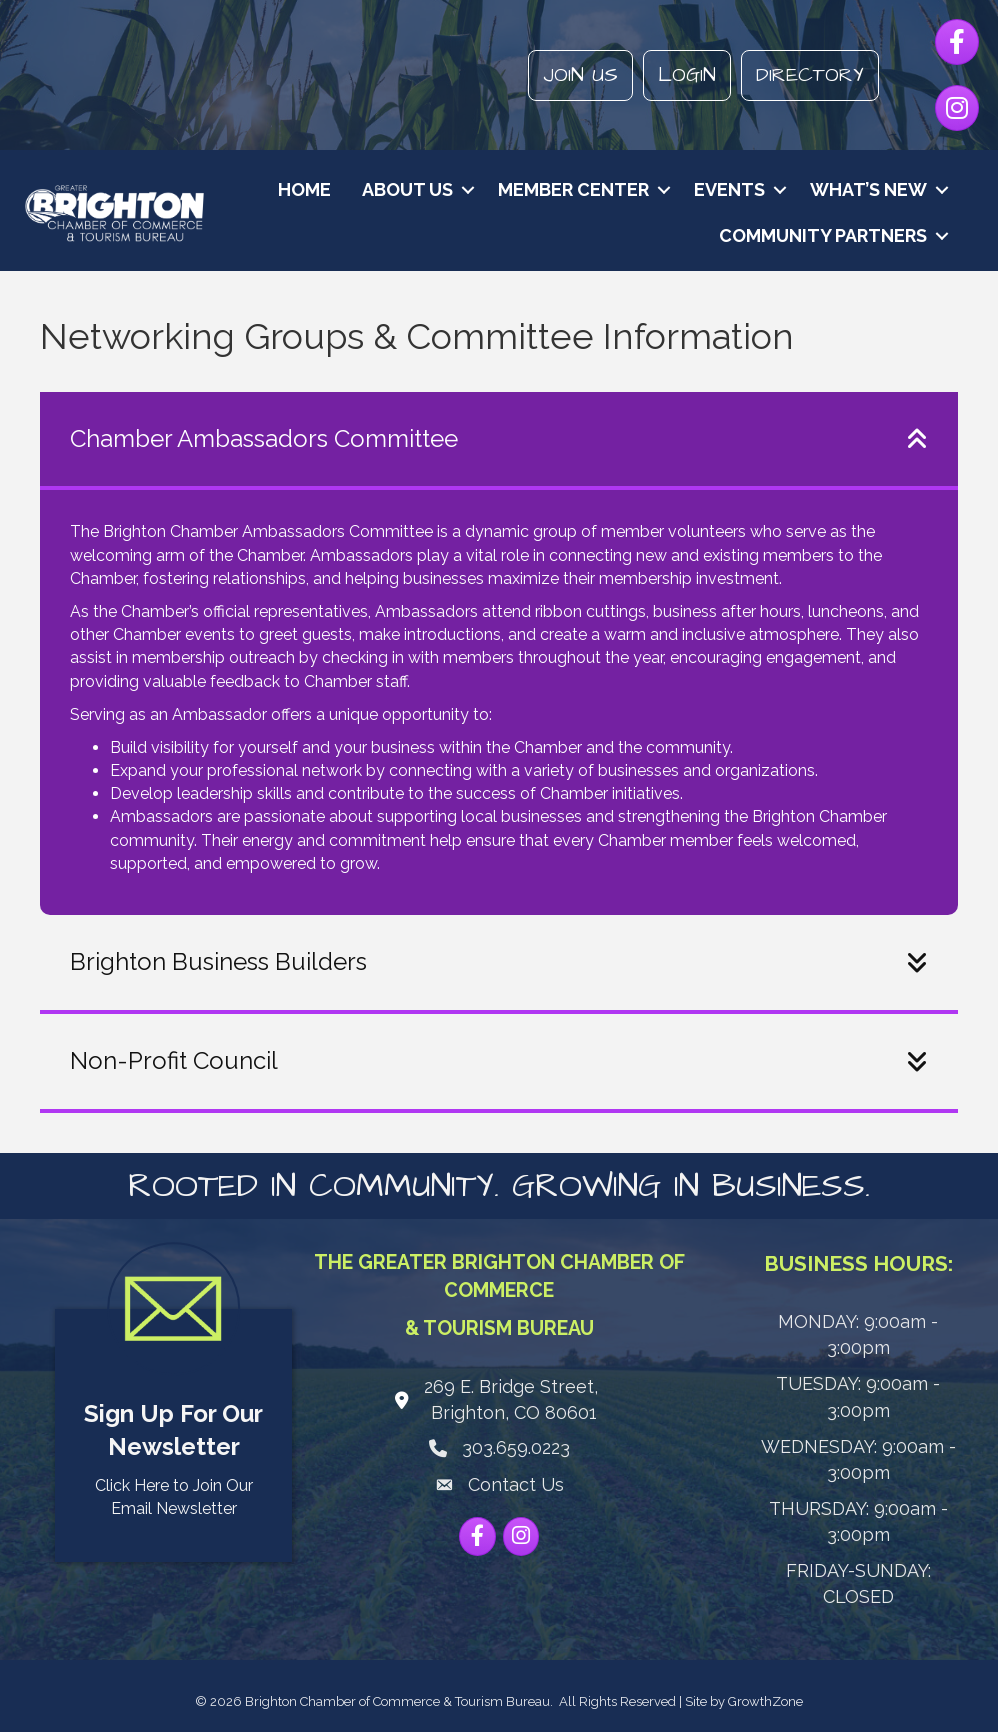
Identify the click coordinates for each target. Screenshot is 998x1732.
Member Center (573, 189)
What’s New (868, 189)
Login (687, 75)
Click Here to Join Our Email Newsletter (174, 1497)
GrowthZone (765, 1701)
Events (729, 189)
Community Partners (823, 235)
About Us (407, 189)
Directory (810, 75)
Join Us (580, 75)
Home (304, 189)
